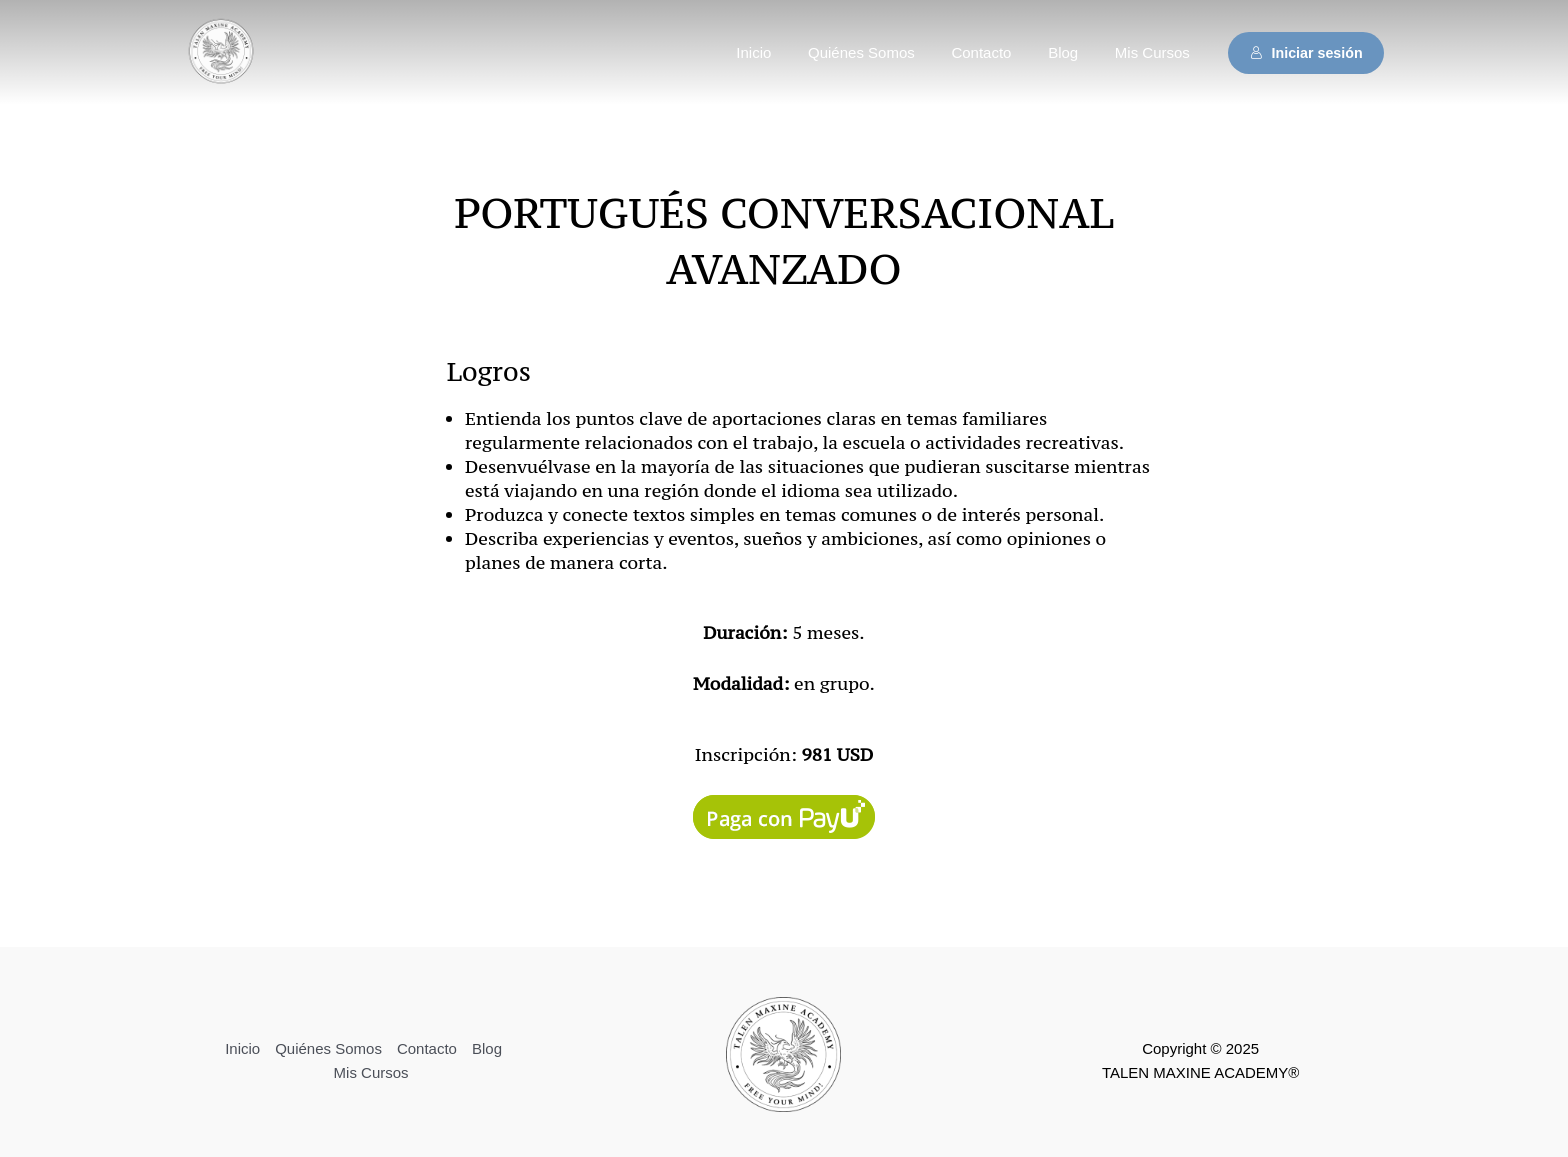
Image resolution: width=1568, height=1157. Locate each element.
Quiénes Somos (884, 52)
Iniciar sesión (1306, 53)
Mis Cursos (1155, 52)
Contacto (998, 52)
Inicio (783, 52)
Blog (1073, 52)
